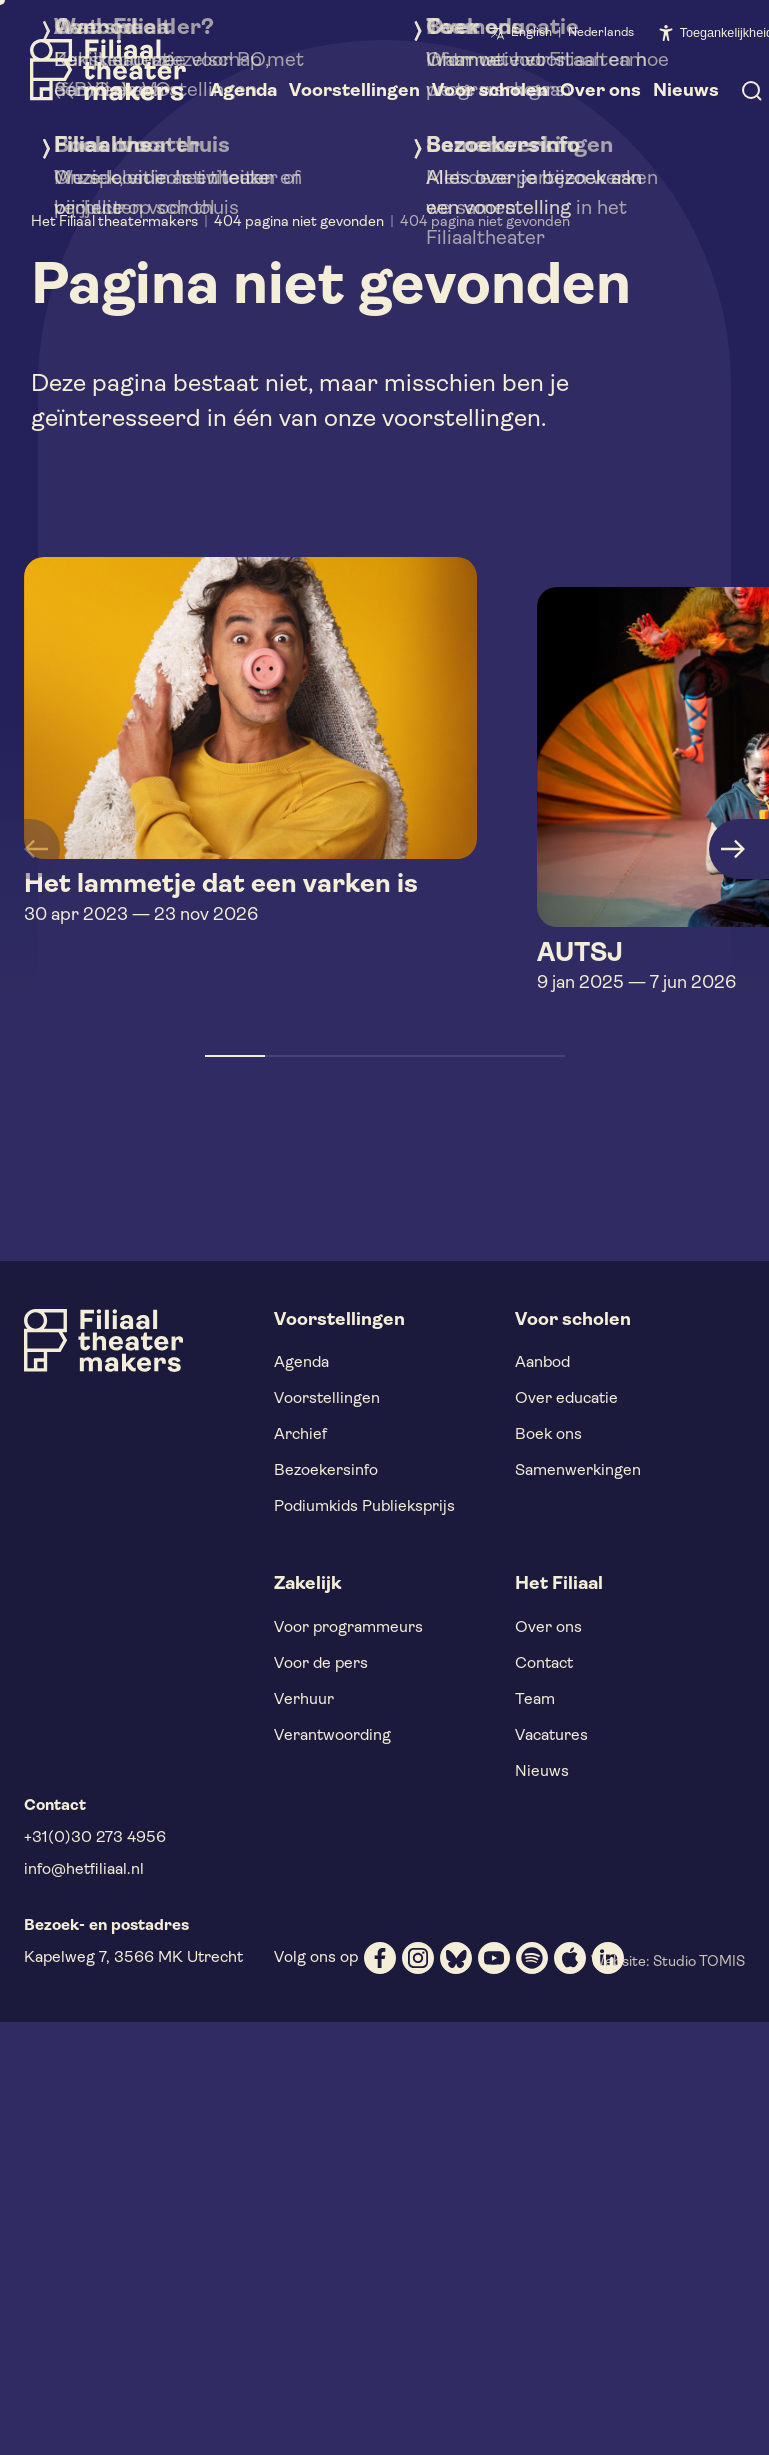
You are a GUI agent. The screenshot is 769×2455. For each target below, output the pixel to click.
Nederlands (601, 33)
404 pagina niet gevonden (299, 222)
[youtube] (494, 1958)
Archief (300, 1435)
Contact (544, 1664)
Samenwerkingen (578, 1471)
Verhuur (304, 1700)
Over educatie (566, 1399)
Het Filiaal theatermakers (114, 222)
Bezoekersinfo (326, 1471)
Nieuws (542, 1772)
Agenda (301, 1363)
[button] (235, 1056)
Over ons (548, 1628)
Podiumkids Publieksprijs (364, 1507)
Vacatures (551, 1736)
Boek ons (548, 1435)
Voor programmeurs (348, 1628)
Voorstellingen (327, 1399)
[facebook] (380, 1958)
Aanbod (542, 1363)
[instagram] (418, 1958)
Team (535, 1700)
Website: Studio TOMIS (668, 1962)
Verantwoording (332, 1736)
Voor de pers (321, 1664)
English (531, 33)
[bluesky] (456, 1958)
